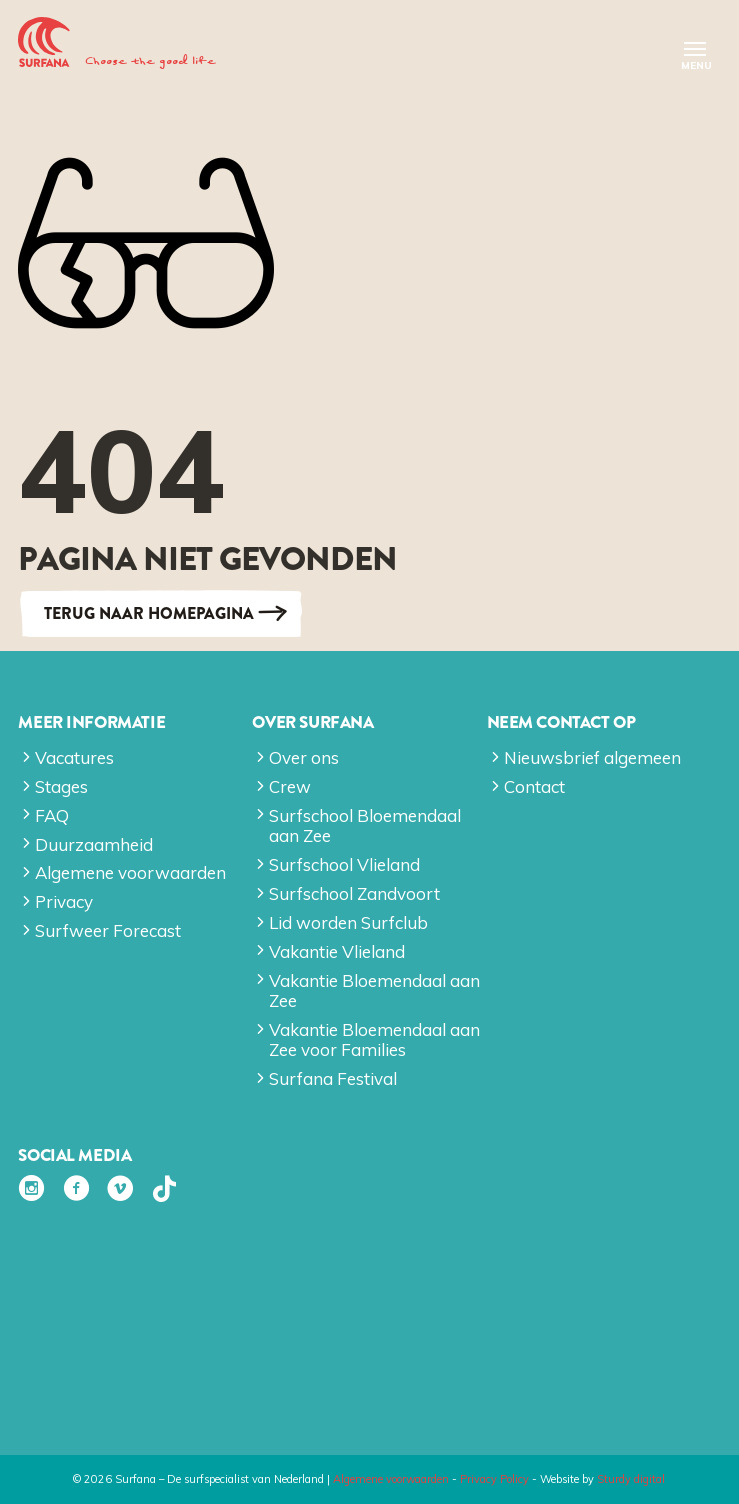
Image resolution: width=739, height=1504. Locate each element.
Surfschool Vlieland (344, 864)
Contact (534, 786)
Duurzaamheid (94, 844)
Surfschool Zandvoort (354, 893)
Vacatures (74, 757)
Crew (290, 786)
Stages (61, 786)
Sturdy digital (631, 1479)
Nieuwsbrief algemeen (592, 757)
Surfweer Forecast (108, 930)
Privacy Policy (494, 1479)
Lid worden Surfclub (348, 922)
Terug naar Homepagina (149, 613)
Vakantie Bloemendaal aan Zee (374, 990)
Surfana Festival (333, 1078)
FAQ (52, 815)
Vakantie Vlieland (337, 951)
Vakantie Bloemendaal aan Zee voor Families (374, 1039)
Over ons (304, 757)
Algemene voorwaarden (130, 872)
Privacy (64, 901)
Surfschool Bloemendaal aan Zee (365, 825)
